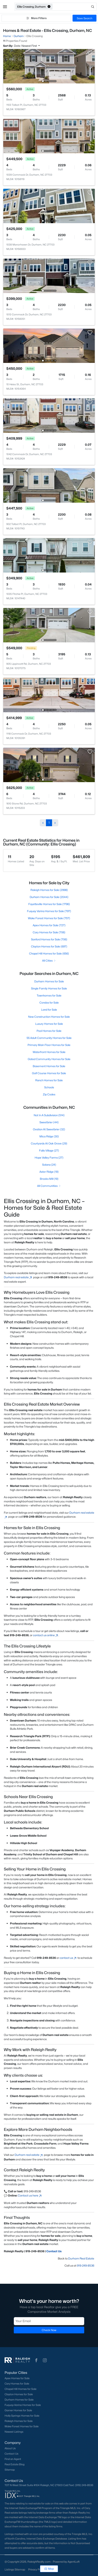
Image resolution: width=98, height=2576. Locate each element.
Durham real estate (18, 1277)
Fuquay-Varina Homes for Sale (23, 2404)
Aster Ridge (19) (49, 1171)
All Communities (49, 1185)
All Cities (49, 960)
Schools (49, 1087)
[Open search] (74, 6)
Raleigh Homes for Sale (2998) (49, 890)
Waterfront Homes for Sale (49, 1052)
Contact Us (54, 2251)
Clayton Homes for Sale (19, 2394)
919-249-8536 (85, 2265)
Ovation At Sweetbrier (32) (49, 1129)
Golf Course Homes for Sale (49, 1073)
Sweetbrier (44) (49, 1122)
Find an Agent (13, 2459)
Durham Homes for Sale (49, 981)
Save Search (84, 18)
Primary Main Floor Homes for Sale (49, 1045)
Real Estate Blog (14, 2464)
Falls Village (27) (49, 1150)
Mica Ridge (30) (49, 1136)
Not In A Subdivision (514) (49, 1115)
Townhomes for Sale (49, 995)
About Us (10, 2448)
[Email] (49, 2321)
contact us (68, 1957)
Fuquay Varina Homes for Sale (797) (49, 911)
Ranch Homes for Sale (49, 1080)
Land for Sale (49, 1009)
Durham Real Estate (81, 2258)
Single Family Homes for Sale (49, 988)
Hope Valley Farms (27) (49, 1157)
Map (49, 2568)
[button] (5, 6)
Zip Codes (49, 1094)
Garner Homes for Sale (18, 2410)
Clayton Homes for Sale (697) (49, 946)
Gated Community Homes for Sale (49, 1059)
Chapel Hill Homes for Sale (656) (49, 953)
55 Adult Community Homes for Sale (49, 1037)
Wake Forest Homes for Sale (21, 2426)
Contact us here (30, 2195)
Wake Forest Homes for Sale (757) (49, 918)
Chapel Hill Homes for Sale (20, 2388)
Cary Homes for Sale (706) (49, 932)
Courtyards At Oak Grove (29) (49, 1143)
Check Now (49, 2330)
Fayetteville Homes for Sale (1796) (49, 904)
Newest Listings (14, 2431)
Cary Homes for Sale (17, 2383)
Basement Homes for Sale (49, 1066)
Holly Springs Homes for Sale (22, 2415)
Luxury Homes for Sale (49, 1023)
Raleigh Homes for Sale (19, 2421)
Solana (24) (49, 1164)
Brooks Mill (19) (49, 1178)
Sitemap (10, 2469)
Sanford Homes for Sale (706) (49, 939)
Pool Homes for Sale (49, 1030)
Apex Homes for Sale (17, 2378)
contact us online (46, 1635)
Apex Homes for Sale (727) (49, 925)
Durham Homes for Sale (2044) (49, 897)
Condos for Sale (49, 1002)
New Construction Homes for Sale (49, 1016)
